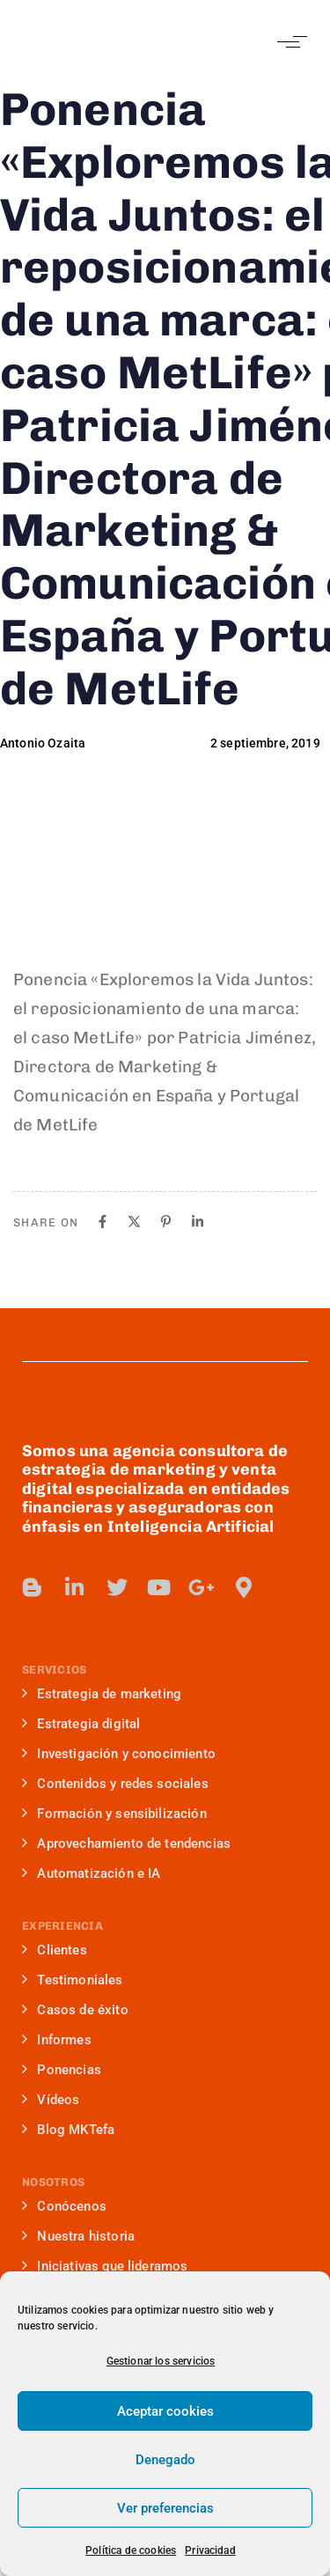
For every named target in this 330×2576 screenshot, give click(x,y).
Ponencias (61, 2070)
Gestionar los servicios (161, 2361)
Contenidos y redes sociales (115, 1784)
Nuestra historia (78, 2236)
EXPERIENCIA (62, 1925)
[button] (288, 42)
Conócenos (64, 2206)
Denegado (165, 2460)
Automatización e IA (91, 1873)
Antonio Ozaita (42, 743)
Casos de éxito (75, 2010)
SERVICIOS (54, 1669)
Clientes (54, 1950)
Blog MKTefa (68, 2130)
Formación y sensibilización (114, 1814)
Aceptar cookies (165, 2411)
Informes (57, 2040)
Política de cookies (130, 2550)
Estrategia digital (81, 1724)
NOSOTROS (53, 2182)
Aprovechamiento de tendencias (126, 1843)
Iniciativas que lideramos (104, 2266)
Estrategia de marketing (101, 1694)
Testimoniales (72, 1980)
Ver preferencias (165, 2508)
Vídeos (50, 2100)
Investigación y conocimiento (119, 1754)
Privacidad (210, 2550)
